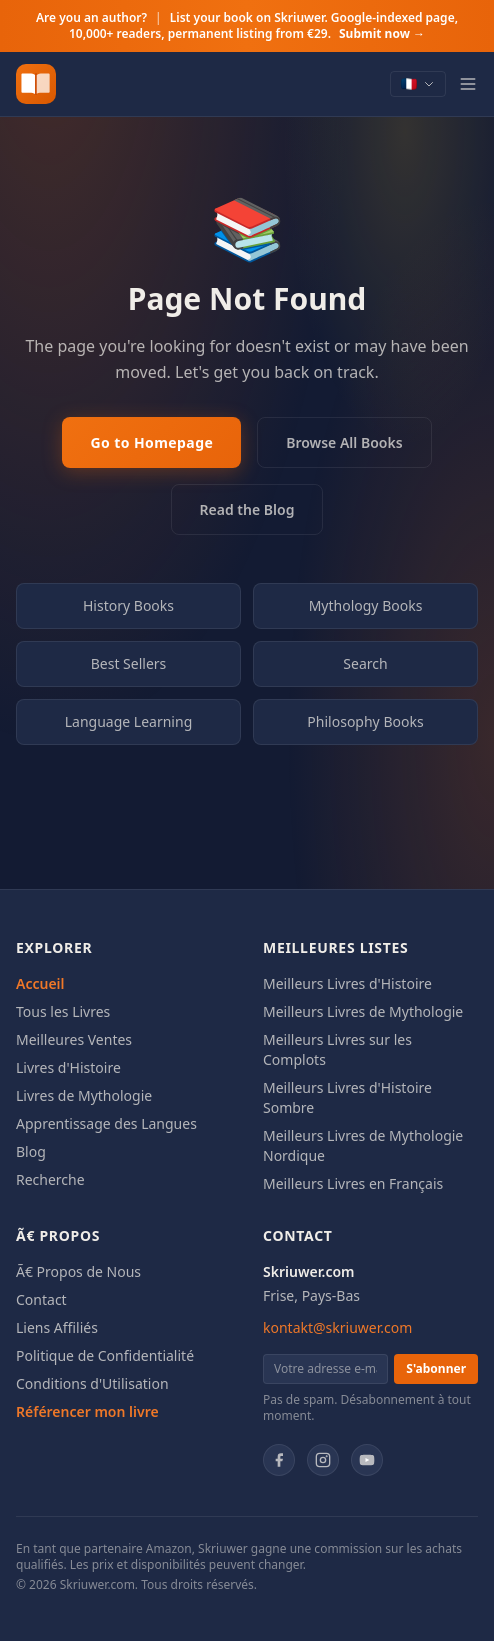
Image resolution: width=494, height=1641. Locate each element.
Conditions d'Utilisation (92, 1383)
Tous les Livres (63, 1011)
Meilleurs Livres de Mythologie (363, 1011)
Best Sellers (129, 663)
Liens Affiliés (57, 1327)
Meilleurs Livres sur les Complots (337, 1049)
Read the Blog (247, 509)
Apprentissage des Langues (106, 1123)
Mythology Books (366, 605)
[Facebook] (279, 1460)
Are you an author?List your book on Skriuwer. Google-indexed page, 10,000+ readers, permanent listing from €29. (247, 25)
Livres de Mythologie (84, 1095)
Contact (41, 1299)
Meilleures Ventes (74, 1039)
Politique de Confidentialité (105, 1355)
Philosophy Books (365, 721)
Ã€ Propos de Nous (78, 1271)
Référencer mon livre (87, 1411)
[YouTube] (367, 1460)
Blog (31, 1151)
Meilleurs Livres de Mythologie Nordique (363, 1145)
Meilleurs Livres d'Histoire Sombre (347, 1097)
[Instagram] (323, 1460)
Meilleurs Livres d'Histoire (347, 983)
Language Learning (129, 721)
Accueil (40, 983)
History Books (128, 605)
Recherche (50, 1179)
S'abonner (436, 1368)
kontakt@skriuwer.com (337, 1327)
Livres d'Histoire (68, 1067)
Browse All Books (344, 442)
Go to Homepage (151, 442)
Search (365, 663)
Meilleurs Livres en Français (353, 1183)
